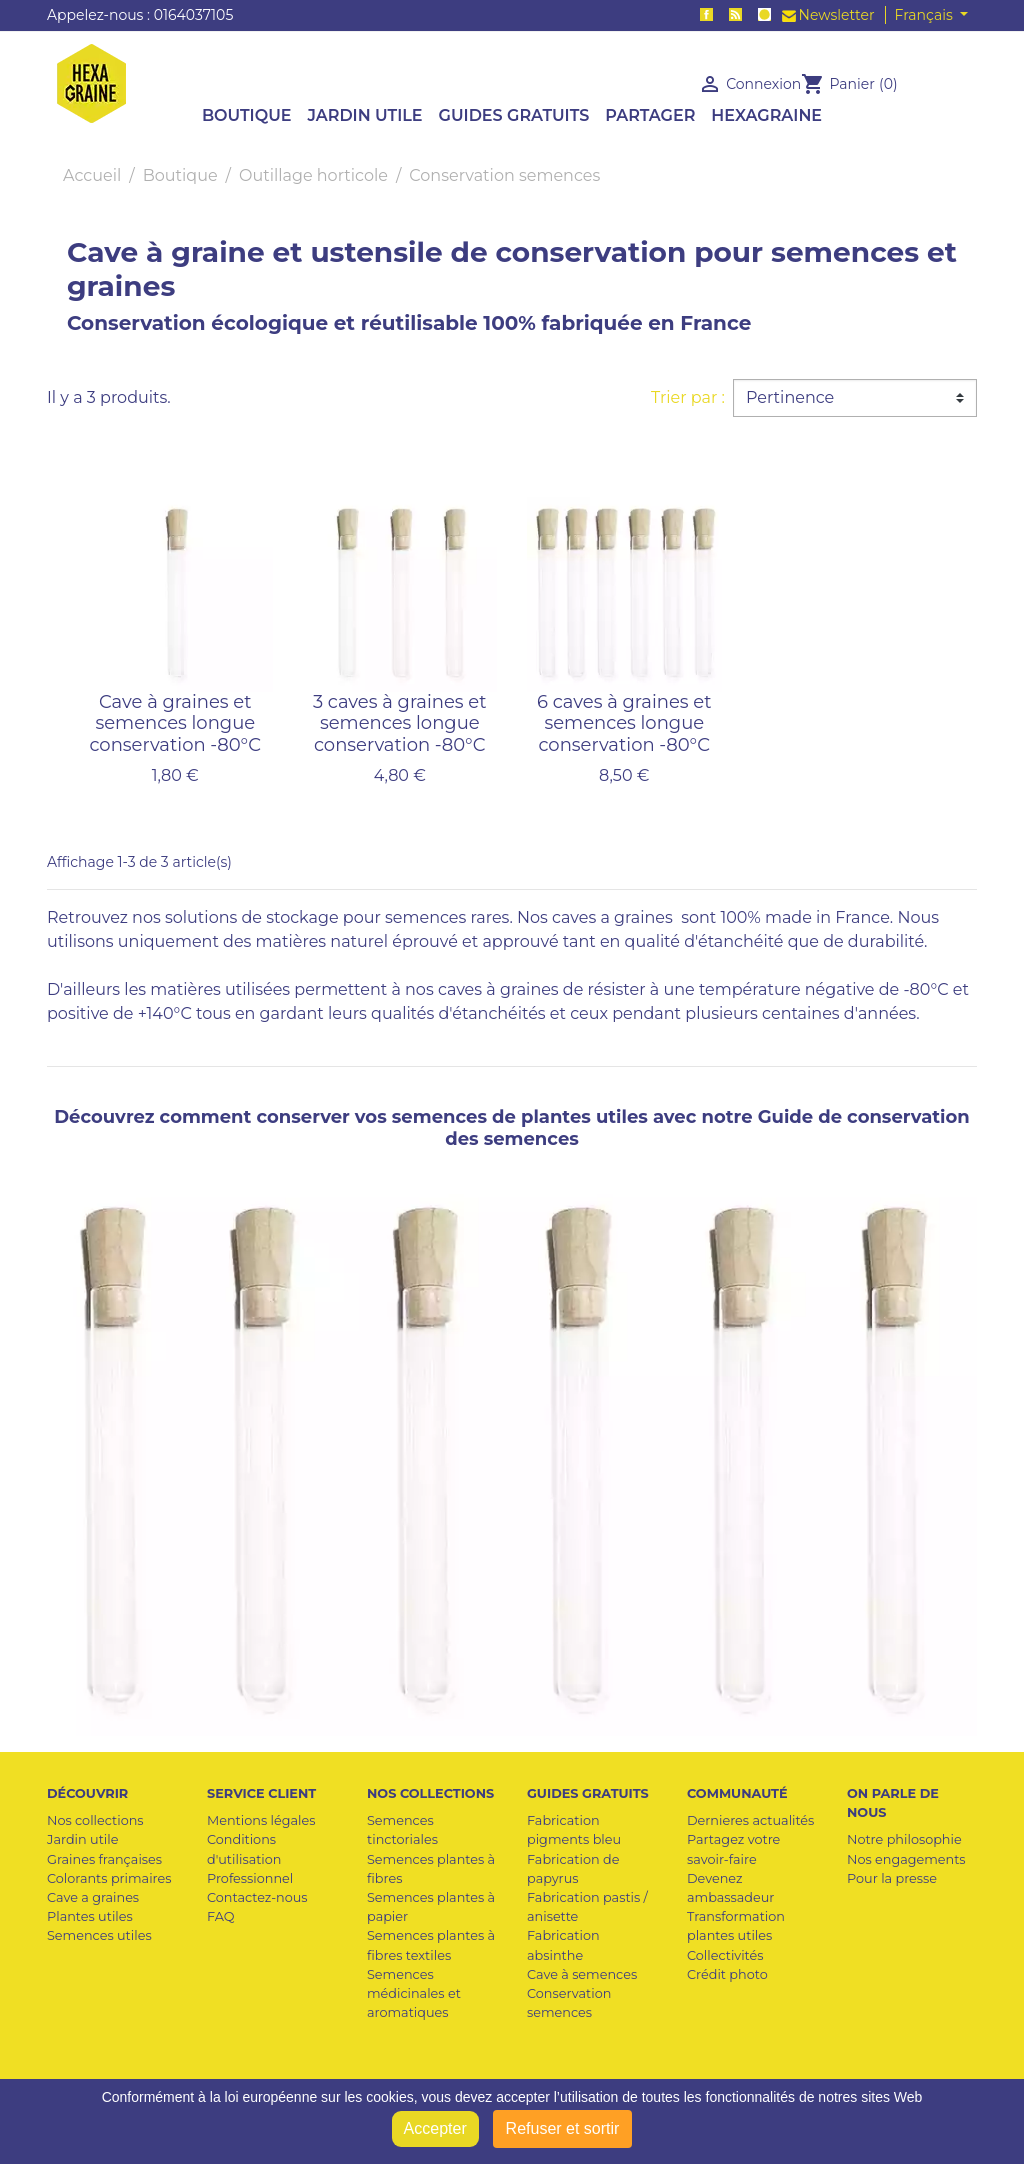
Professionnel (250, 1878)
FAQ (220, 1916)
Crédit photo (727, 1974)
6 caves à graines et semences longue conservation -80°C (624, 723)
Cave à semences (582, 1974)
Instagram (764, 14)
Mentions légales (261, 1820)
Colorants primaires (109, 1878)
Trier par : (688, 397)
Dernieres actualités (750, 1820)
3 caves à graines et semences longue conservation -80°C (400, 723)
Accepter (435, 2128)
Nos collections (95, 1820)
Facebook (706, 14)
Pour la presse (892, 1878)
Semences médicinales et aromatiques (414, 1993)
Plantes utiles (90, 1916)
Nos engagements (906, 1859)
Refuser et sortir (563, 2128)
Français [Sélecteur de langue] (926, 15)
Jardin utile (82, 1839)
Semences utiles (99, 1935)
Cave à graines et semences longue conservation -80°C (175, 723)
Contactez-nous (257, 1897)
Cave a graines (93, 1897)
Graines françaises (104, 1859)
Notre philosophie (904, 1839)
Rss (735, 14)
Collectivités (725, 1955)
